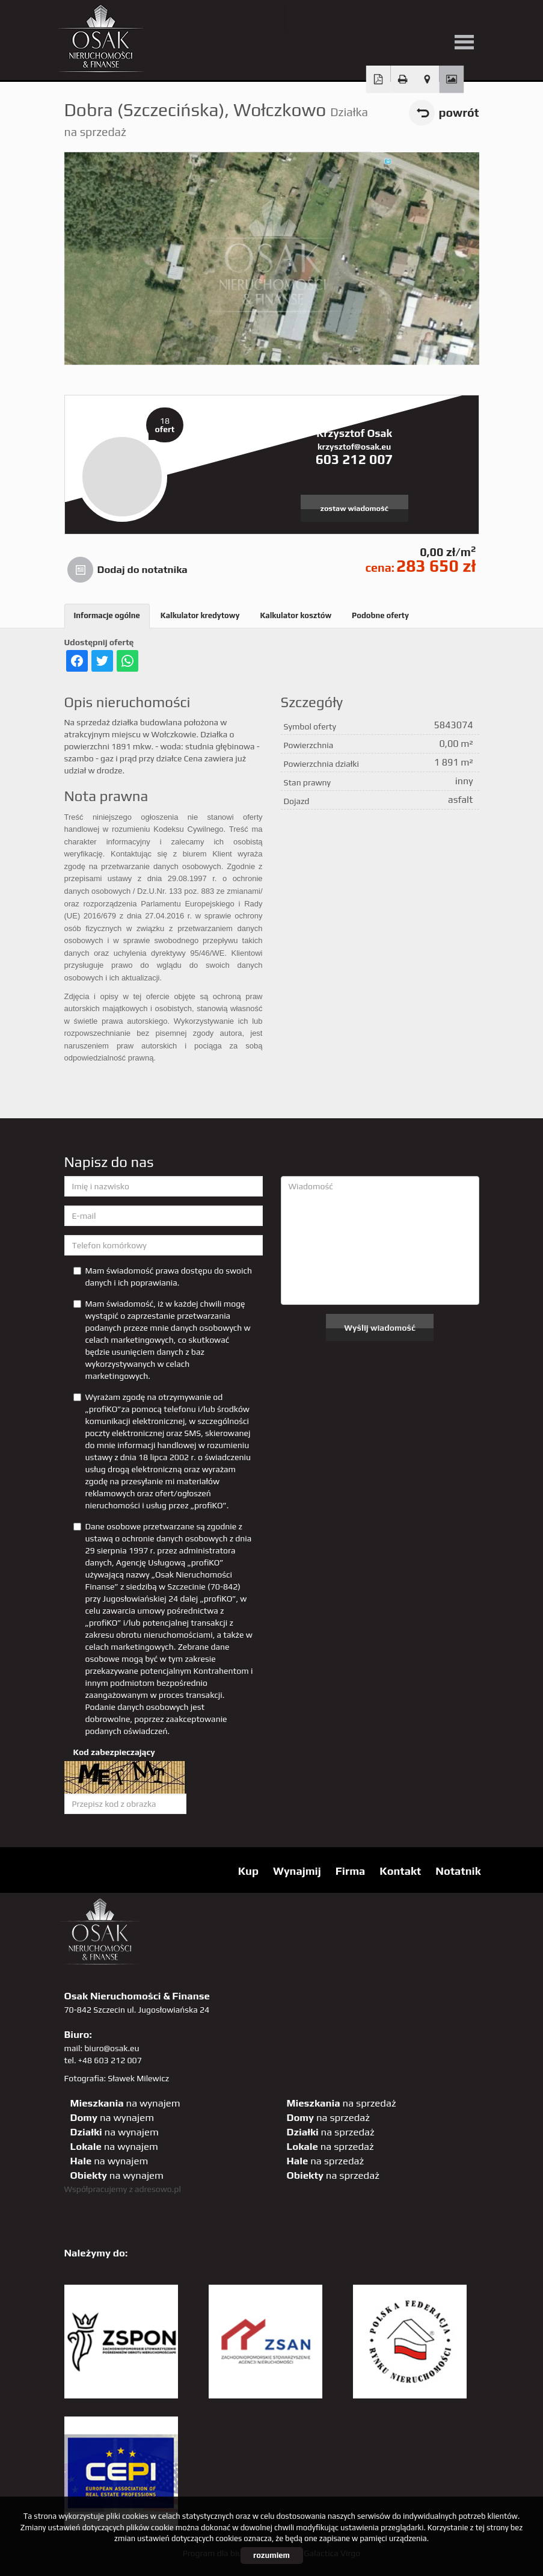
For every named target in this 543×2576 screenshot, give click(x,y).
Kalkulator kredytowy (200, 615)
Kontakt (400, 1871)
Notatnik (457, 1871)
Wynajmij (297, 1871)
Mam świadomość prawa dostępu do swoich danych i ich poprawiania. (162, 1276)
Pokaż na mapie (427, 79)
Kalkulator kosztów (295, 615)
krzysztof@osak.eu (354, 446)
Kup (248, 1871)
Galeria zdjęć (451, 79)
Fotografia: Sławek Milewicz (117, 2078)
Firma (351, 1871)
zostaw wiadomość (354, 508)
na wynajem (125, 2103)
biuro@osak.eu (111, 2048)
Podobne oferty (380, 615)
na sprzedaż (341, 2103)
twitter (303, 17)
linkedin (451, 17)
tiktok (476, 17)
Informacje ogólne (107, 615)
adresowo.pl (158, 2189)
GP (402, 17)
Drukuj (402, 79)
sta (427, 17)
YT (328, 17)
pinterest (377, 17)
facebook (353, 17)
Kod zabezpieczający (114, 1752)
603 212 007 (354, 459)
